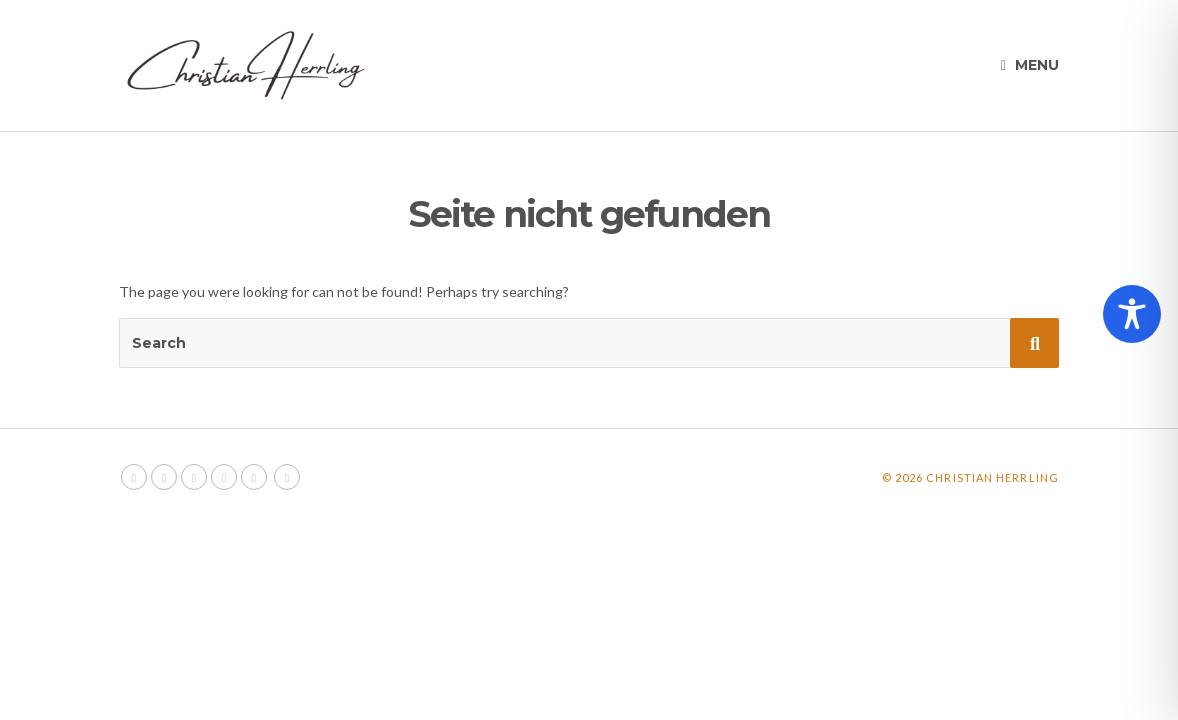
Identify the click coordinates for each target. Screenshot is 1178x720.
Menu (1030, 65)
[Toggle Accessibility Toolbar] (1132, 314)
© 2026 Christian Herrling (971, 477)
